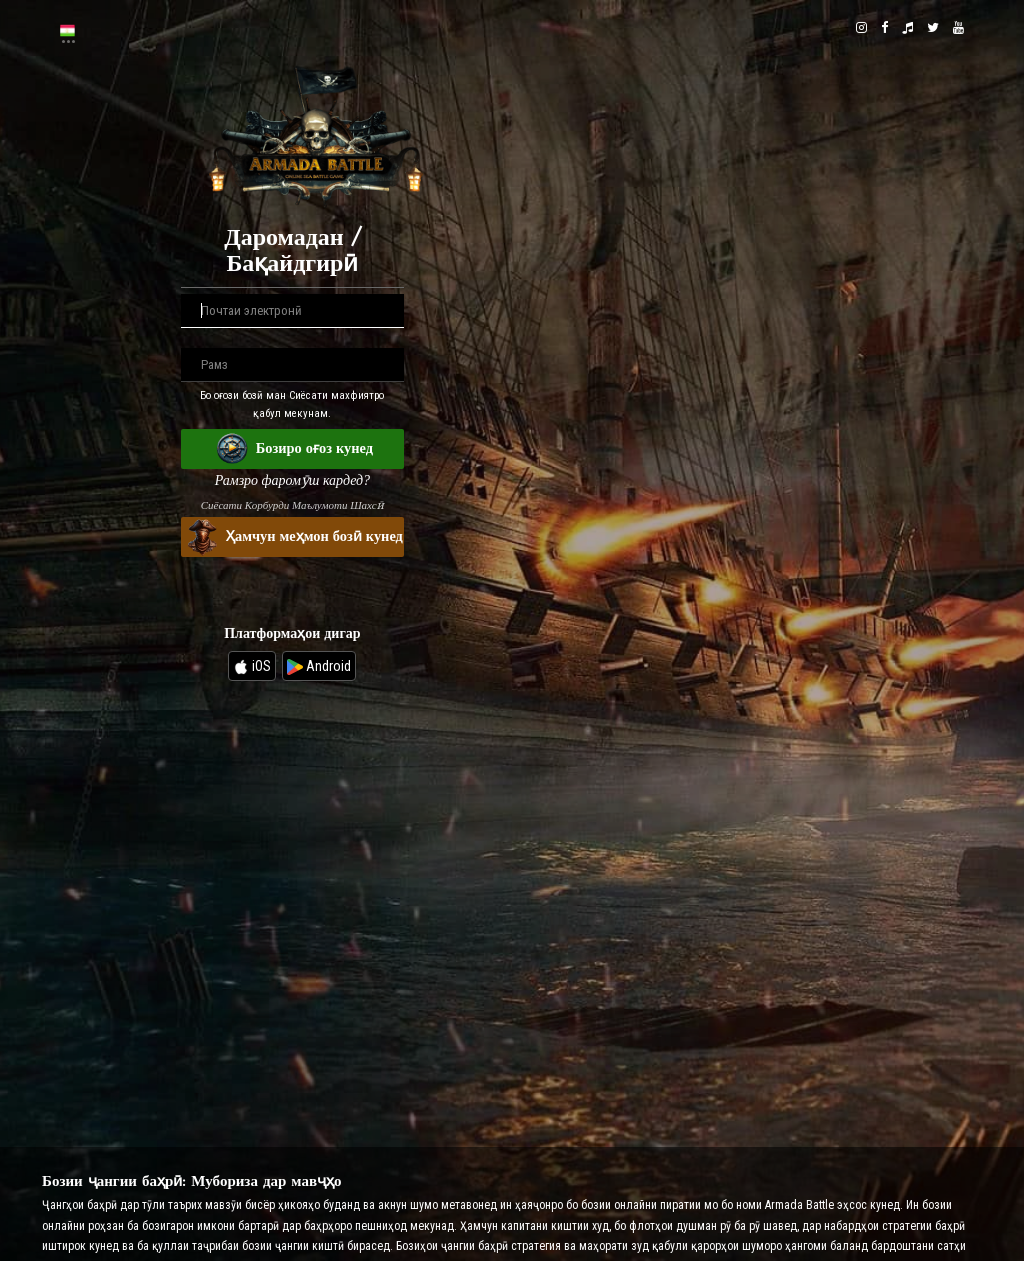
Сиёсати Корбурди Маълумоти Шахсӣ (292, 505)
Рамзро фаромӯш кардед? (292, 480)
